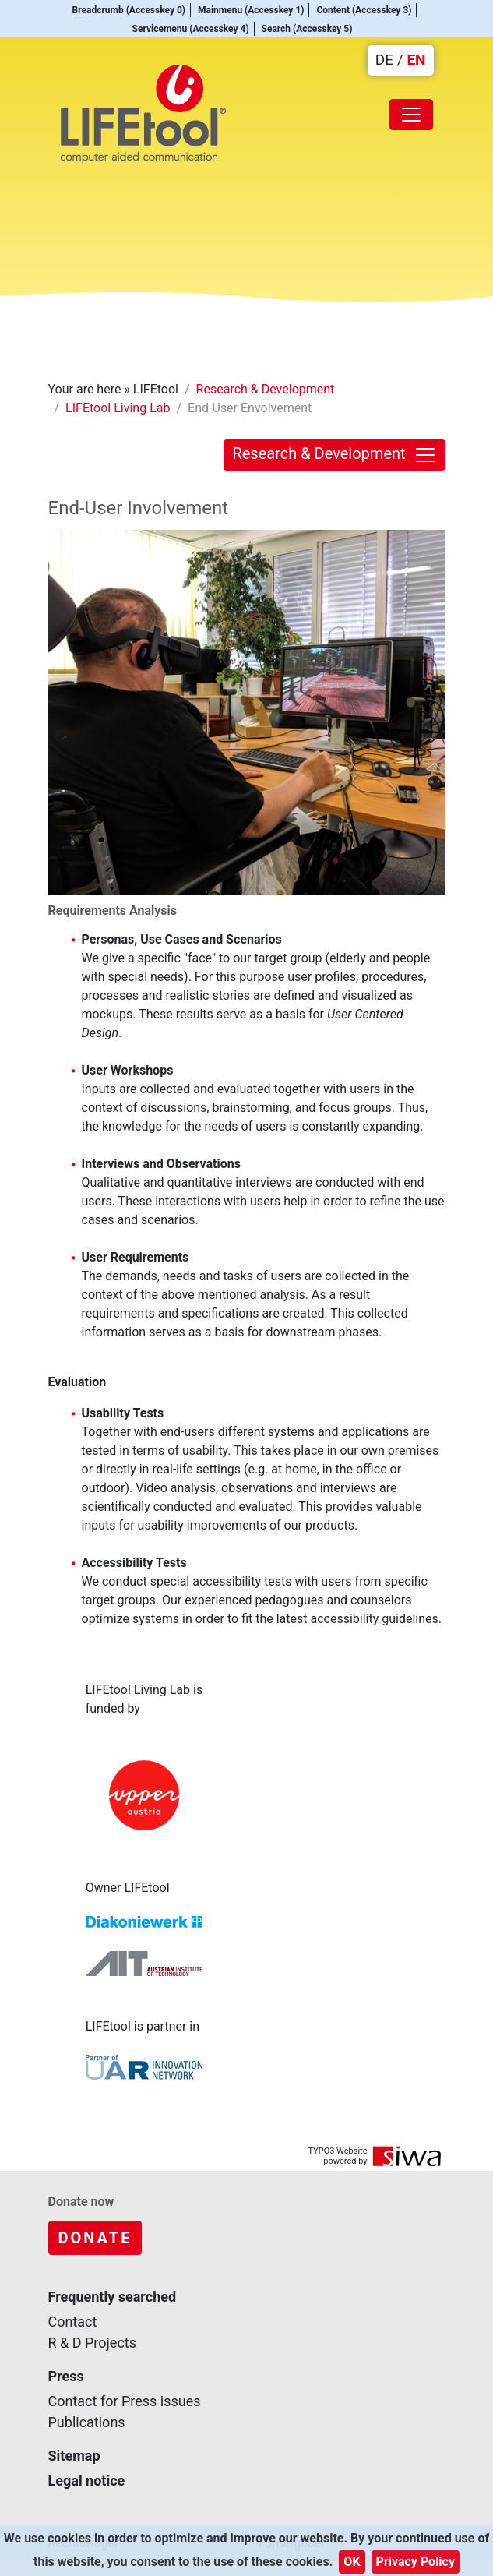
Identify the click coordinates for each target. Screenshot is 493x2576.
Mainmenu (253, 10)
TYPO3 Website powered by (337, 2156)
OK (351, 2561)
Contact (72, 2321)
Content (366, 10)
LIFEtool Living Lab (117, 408)
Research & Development (265, 389)
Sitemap (74, 2455)
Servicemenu (193, 28)
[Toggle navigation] (411, 114)
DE (384, 60)
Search (309, 28)
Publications (86, 2422)
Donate (95, 2237)
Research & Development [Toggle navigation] (334, 455)
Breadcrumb (131, 10)
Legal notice (86, 2480)
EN (416, 60)
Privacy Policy (415, 2561)
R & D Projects (92, 2342)
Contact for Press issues (124, 2401)
